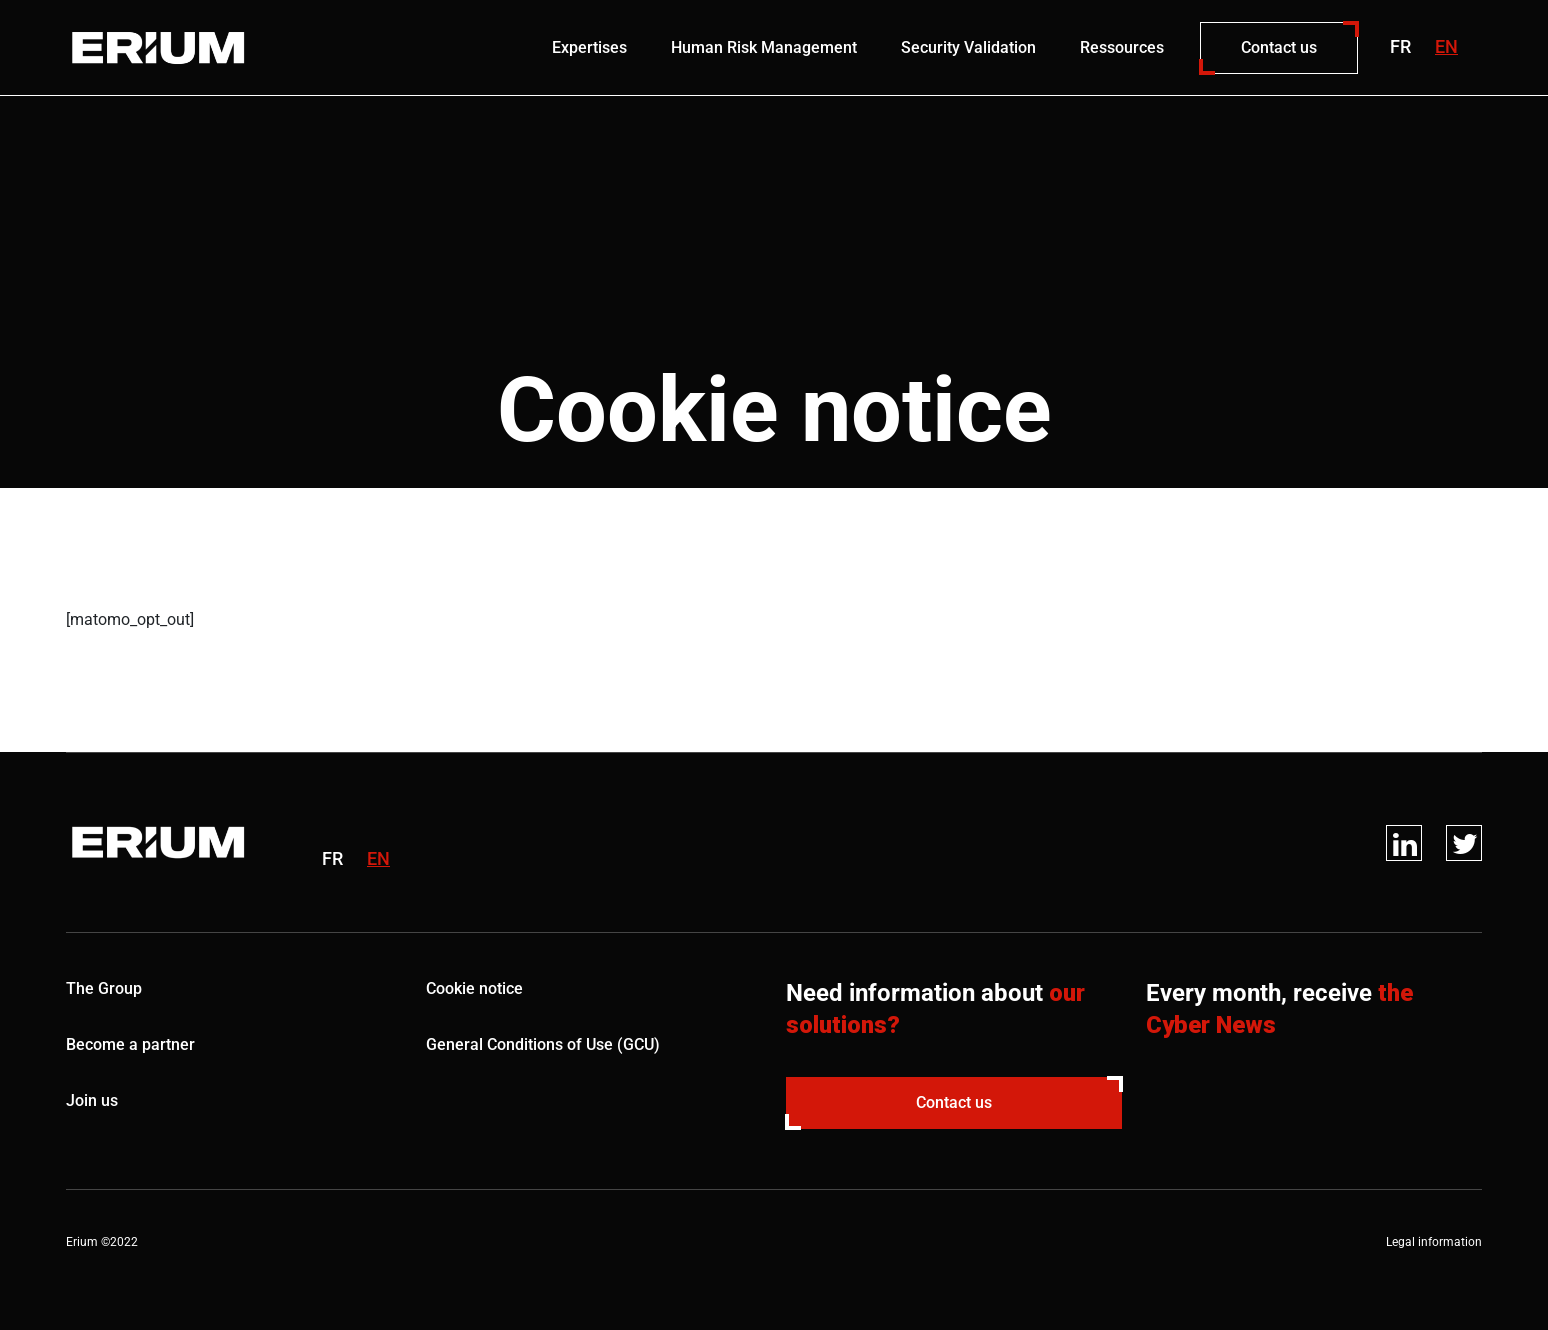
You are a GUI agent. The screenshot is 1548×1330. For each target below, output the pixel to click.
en (1446, 46)
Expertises (589, 47)
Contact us (1279, 48)
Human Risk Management (764, 47)
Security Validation (968, 47)
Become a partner (130, 1044)
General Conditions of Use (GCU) (543, 1044)
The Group (104, 988)
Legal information (1434, 1242)
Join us (92, 1100)
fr (1400, 46)
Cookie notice (474, 988)
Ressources (1122, 47)
